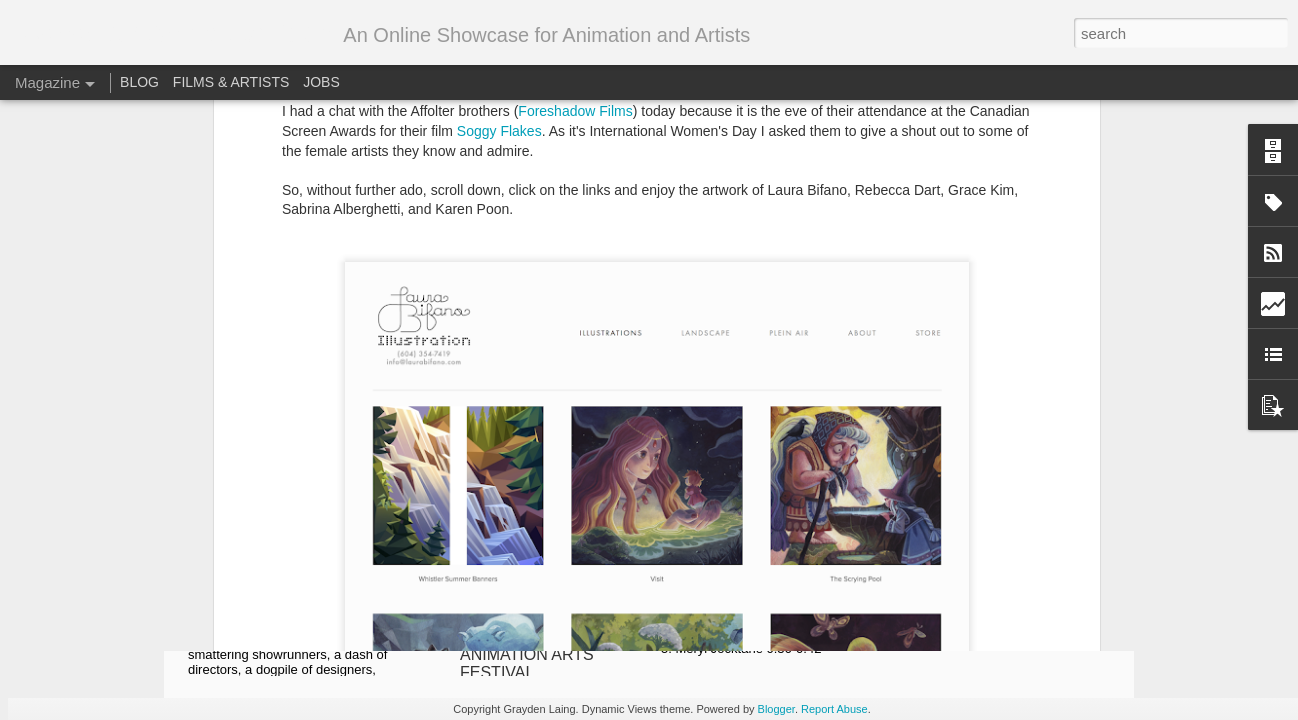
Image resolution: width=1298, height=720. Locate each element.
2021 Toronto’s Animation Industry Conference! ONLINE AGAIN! (298, 591)
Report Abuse (834, 709)
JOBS (321, 82)
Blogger (776, 709)
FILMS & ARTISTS (231, 82)
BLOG (139, 82)
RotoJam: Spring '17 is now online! (776, 363)
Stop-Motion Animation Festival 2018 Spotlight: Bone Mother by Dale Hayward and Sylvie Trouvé (1013, 600)
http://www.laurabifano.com (433, 312)
